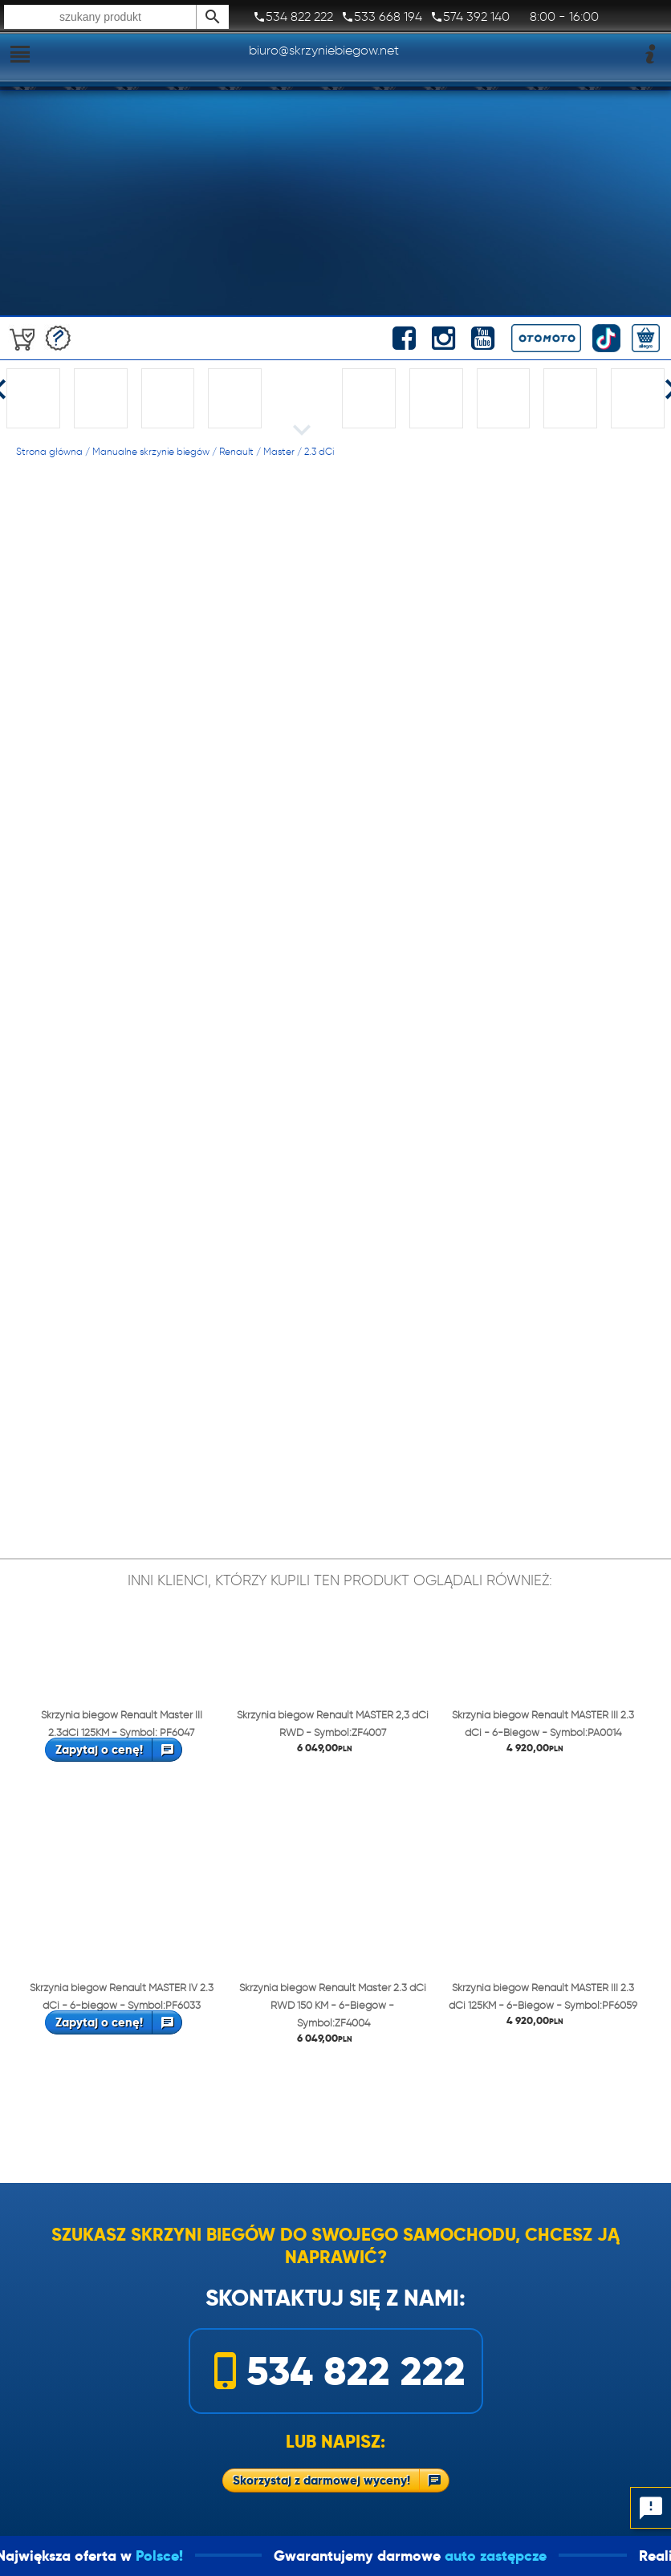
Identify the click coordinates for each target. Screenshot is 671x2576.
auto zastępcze (594, 2555)
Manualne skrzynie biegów (150, 451)
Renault (236, 451)
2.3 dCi (319, 451)
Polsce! (257, 2555)
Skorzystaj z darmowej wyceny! (321, 2480)
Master (279, 451)
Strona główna (49, 451)
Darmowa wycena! (58, 338)
